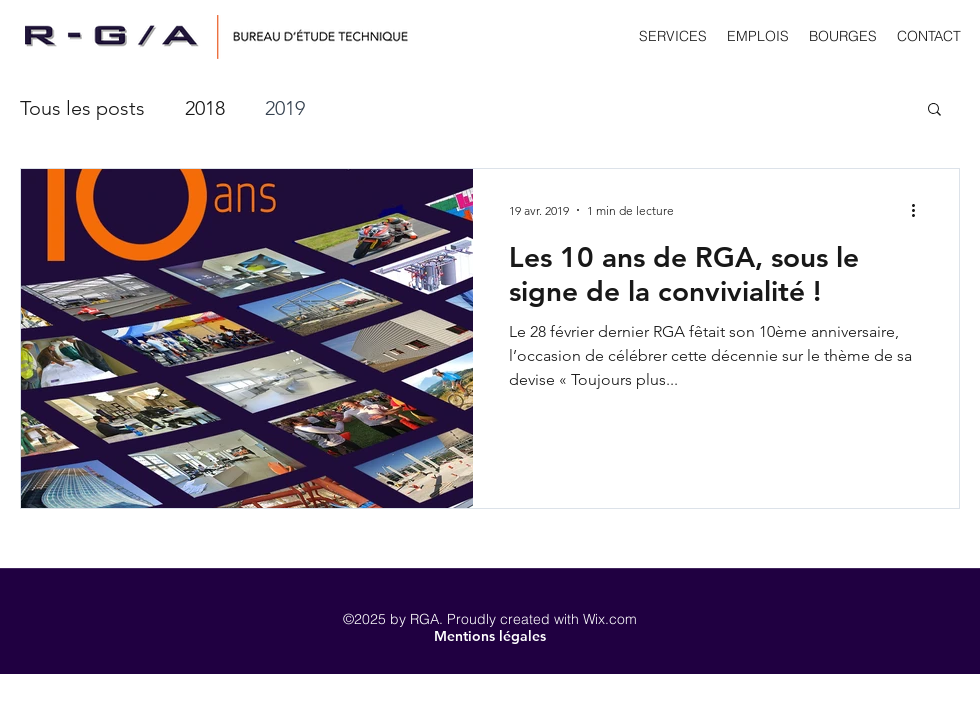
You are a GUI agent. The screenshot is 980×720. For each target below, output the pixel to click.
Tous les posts (82, 108)
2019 (285, 108)
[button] (934, 110)
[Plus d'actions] (920, 210)
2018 (205, 108)
